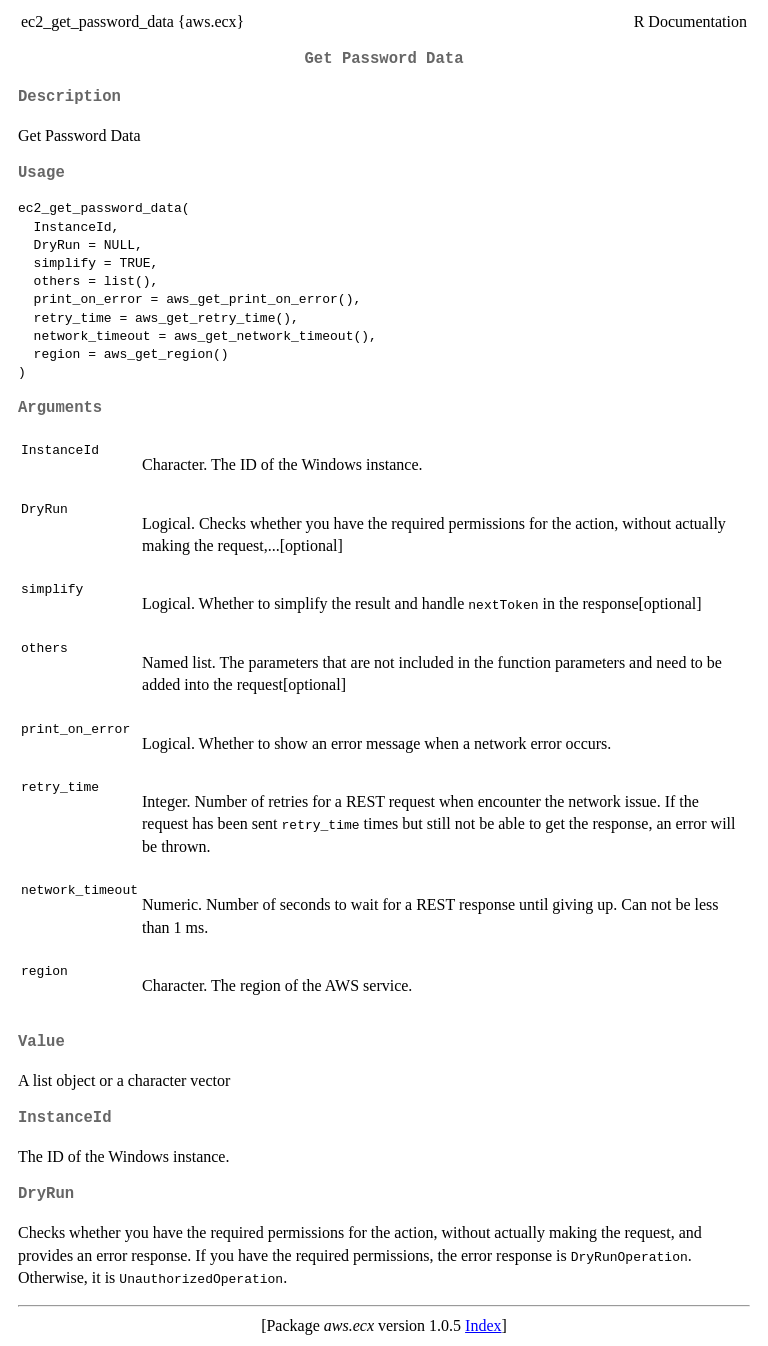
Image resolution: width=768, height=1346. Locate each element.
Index (483, 1325)
